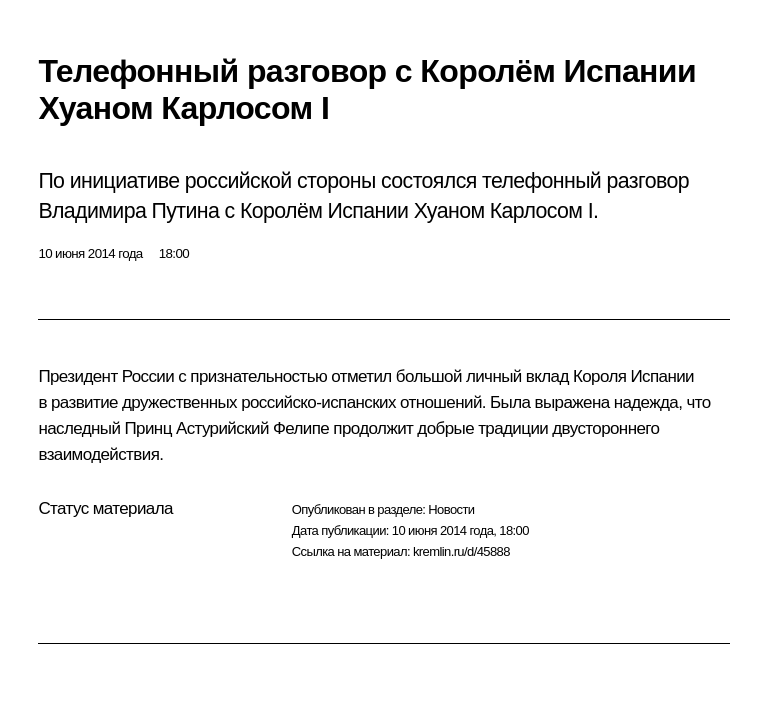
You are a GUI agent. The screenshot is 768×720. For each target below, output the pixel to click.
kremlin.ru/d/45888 (461, 551)
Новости (451, 509)
